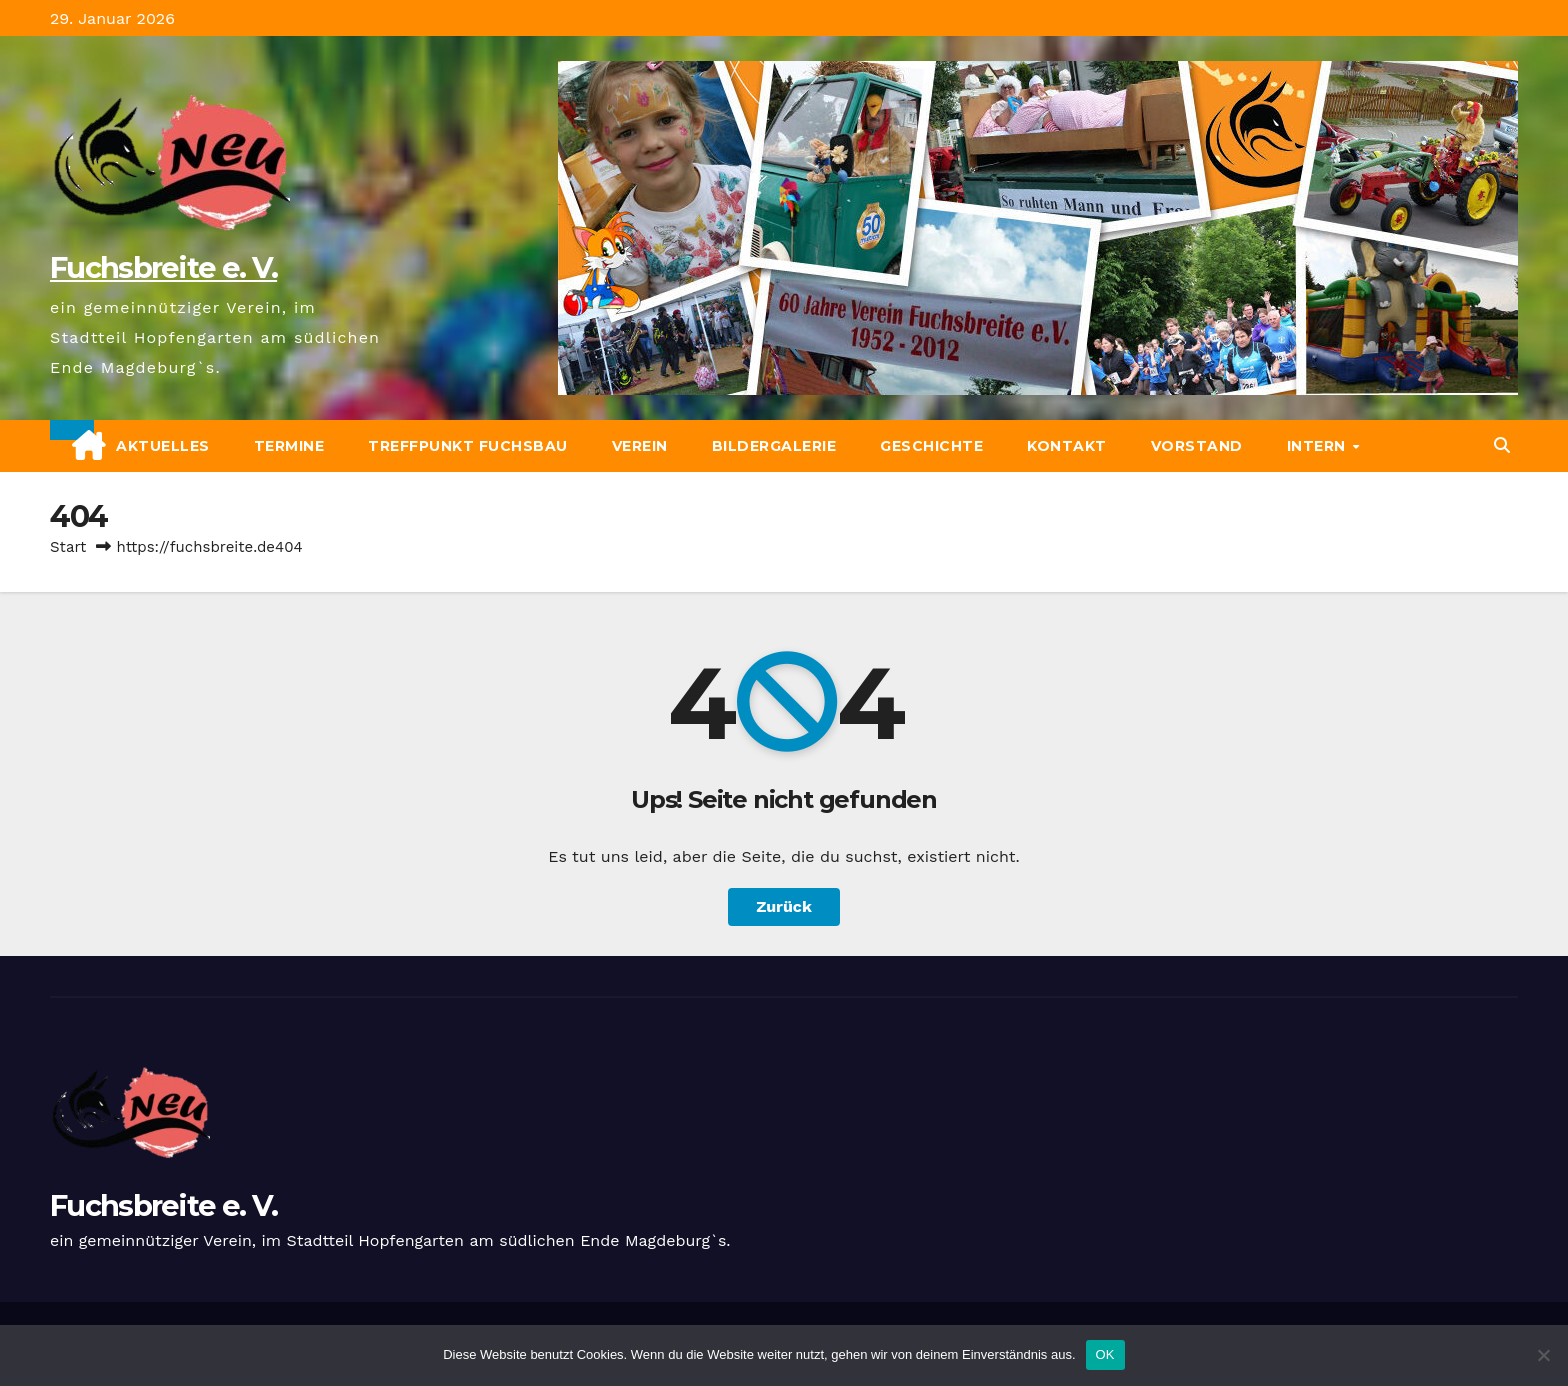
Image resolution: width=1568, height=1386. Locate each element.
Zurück (784, 906)
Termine (289, 446)
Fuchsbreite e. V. (163, 267)
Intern (1319, 446)
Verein (640, 446)
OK (1105, 1354)
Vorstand (1197, 446)
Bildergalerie (774, 446)
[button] (1502, 445)
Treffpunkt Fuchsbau (468, 446)
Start (68, 547)
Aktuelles (163, 446)
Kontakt (1067, 446)
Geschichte (931, 446)
